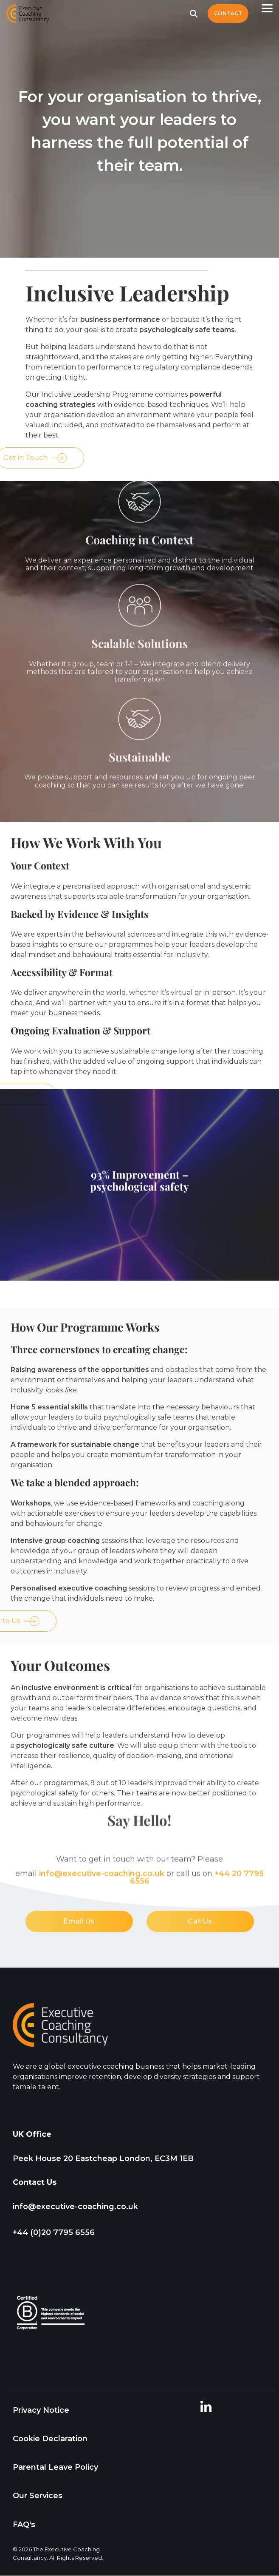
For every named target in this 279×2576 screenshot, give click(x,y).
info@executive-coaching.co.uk (75, 2206)
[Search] (193, 13)
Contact (228, 13)
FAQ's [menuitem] (24, 2524)
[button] (267, 7)
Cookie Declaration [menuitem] (50, 2438)
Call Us (200, 1819)
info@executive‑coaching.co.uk (101, 1771)
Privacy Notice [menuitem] (41, 2410)
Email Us (78, 1819)
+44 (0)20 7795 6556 (54, 2232)
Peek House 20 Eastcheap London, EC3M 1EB (103, 2158)
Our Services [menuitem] (37, 2495)
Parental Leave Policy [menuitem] (55, 2467)
